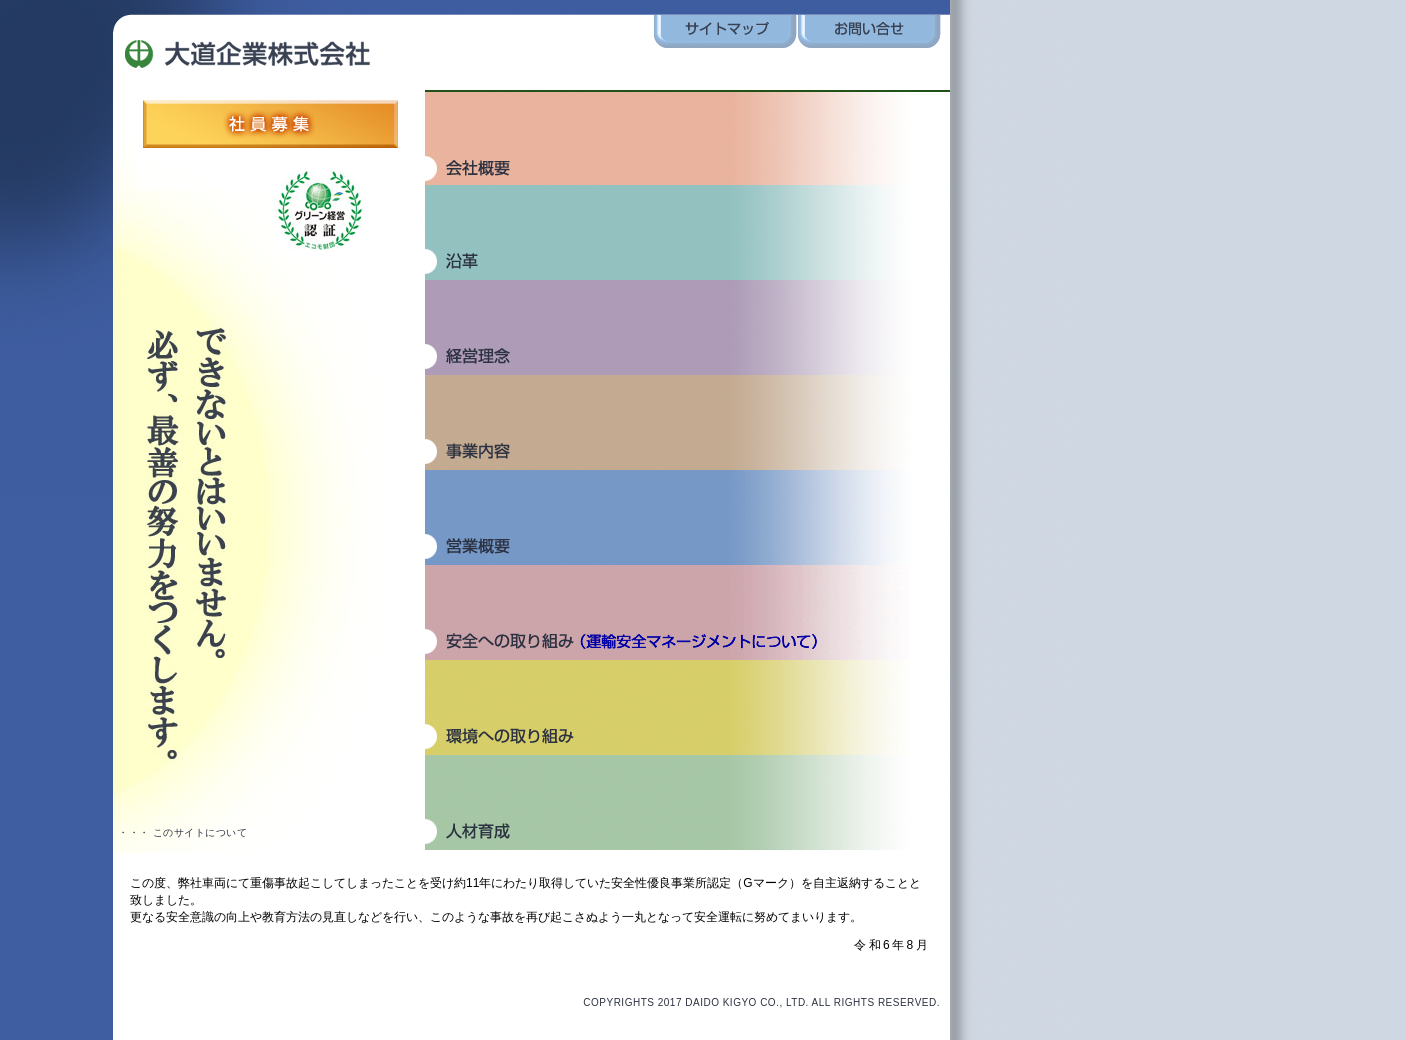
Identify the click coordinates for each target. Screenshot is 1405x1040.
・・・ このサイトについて (182, 832)
